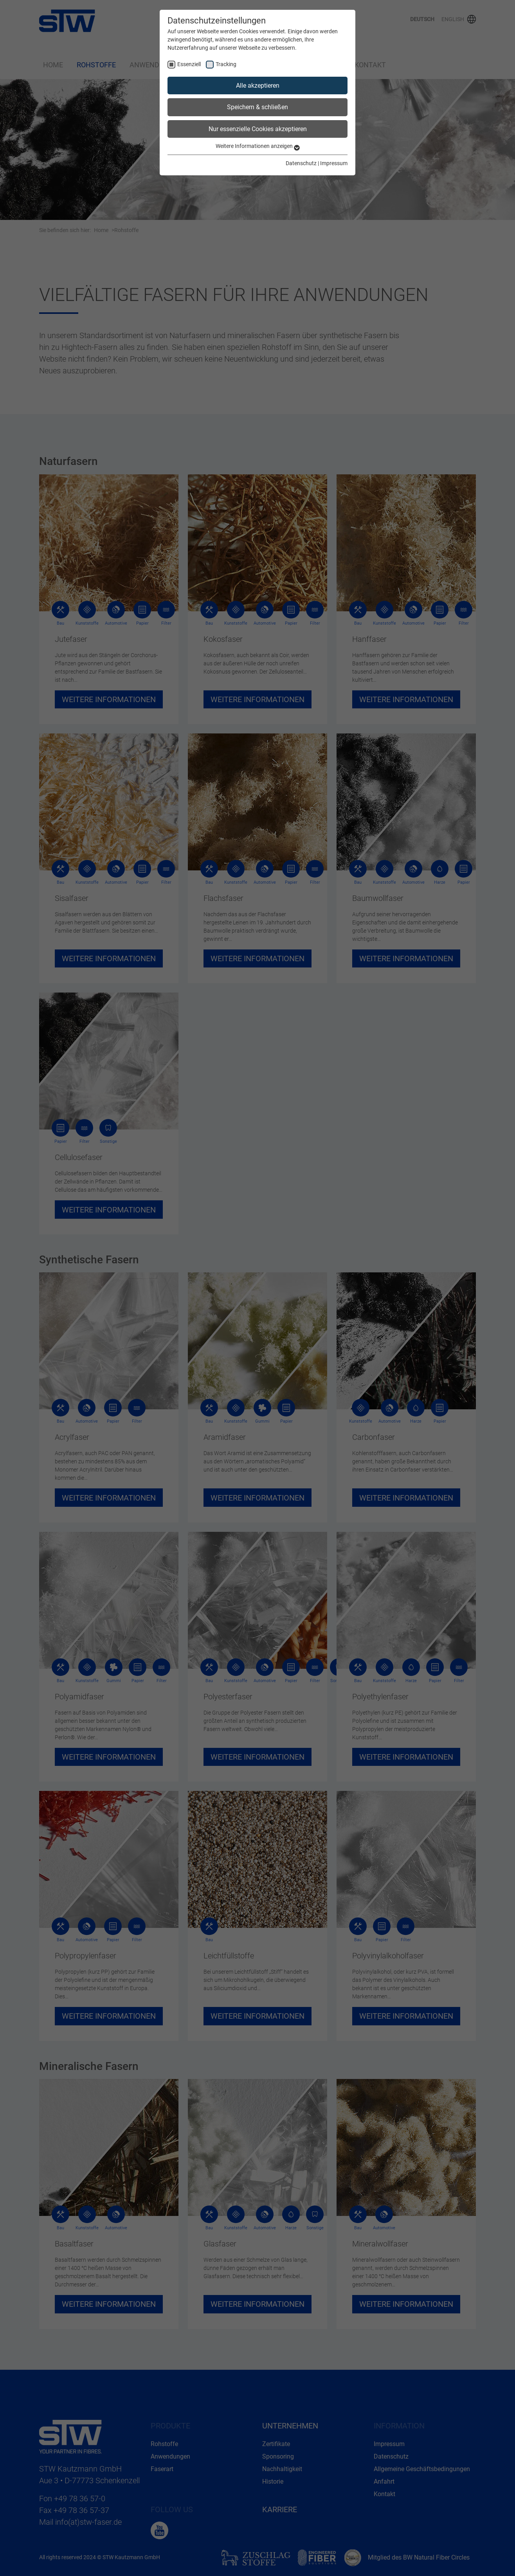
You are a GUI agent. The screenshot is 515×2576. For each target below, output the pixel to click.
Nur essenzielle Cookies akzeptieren (258, 129)
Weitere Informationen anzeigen (258, 146)
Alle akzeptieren (257, 85)
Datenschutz (301, 163)
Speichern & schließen (257, 107)
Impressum (334, 163)
